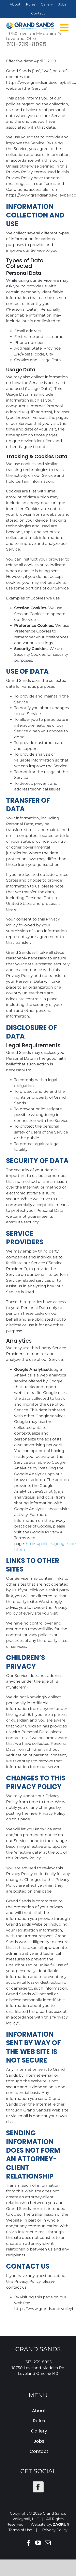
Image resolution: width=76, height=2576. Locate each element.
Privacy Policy (54, 2530)
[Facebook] (38, 2486)
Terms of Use (20, 2530)
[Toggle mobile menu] (65, 27)
